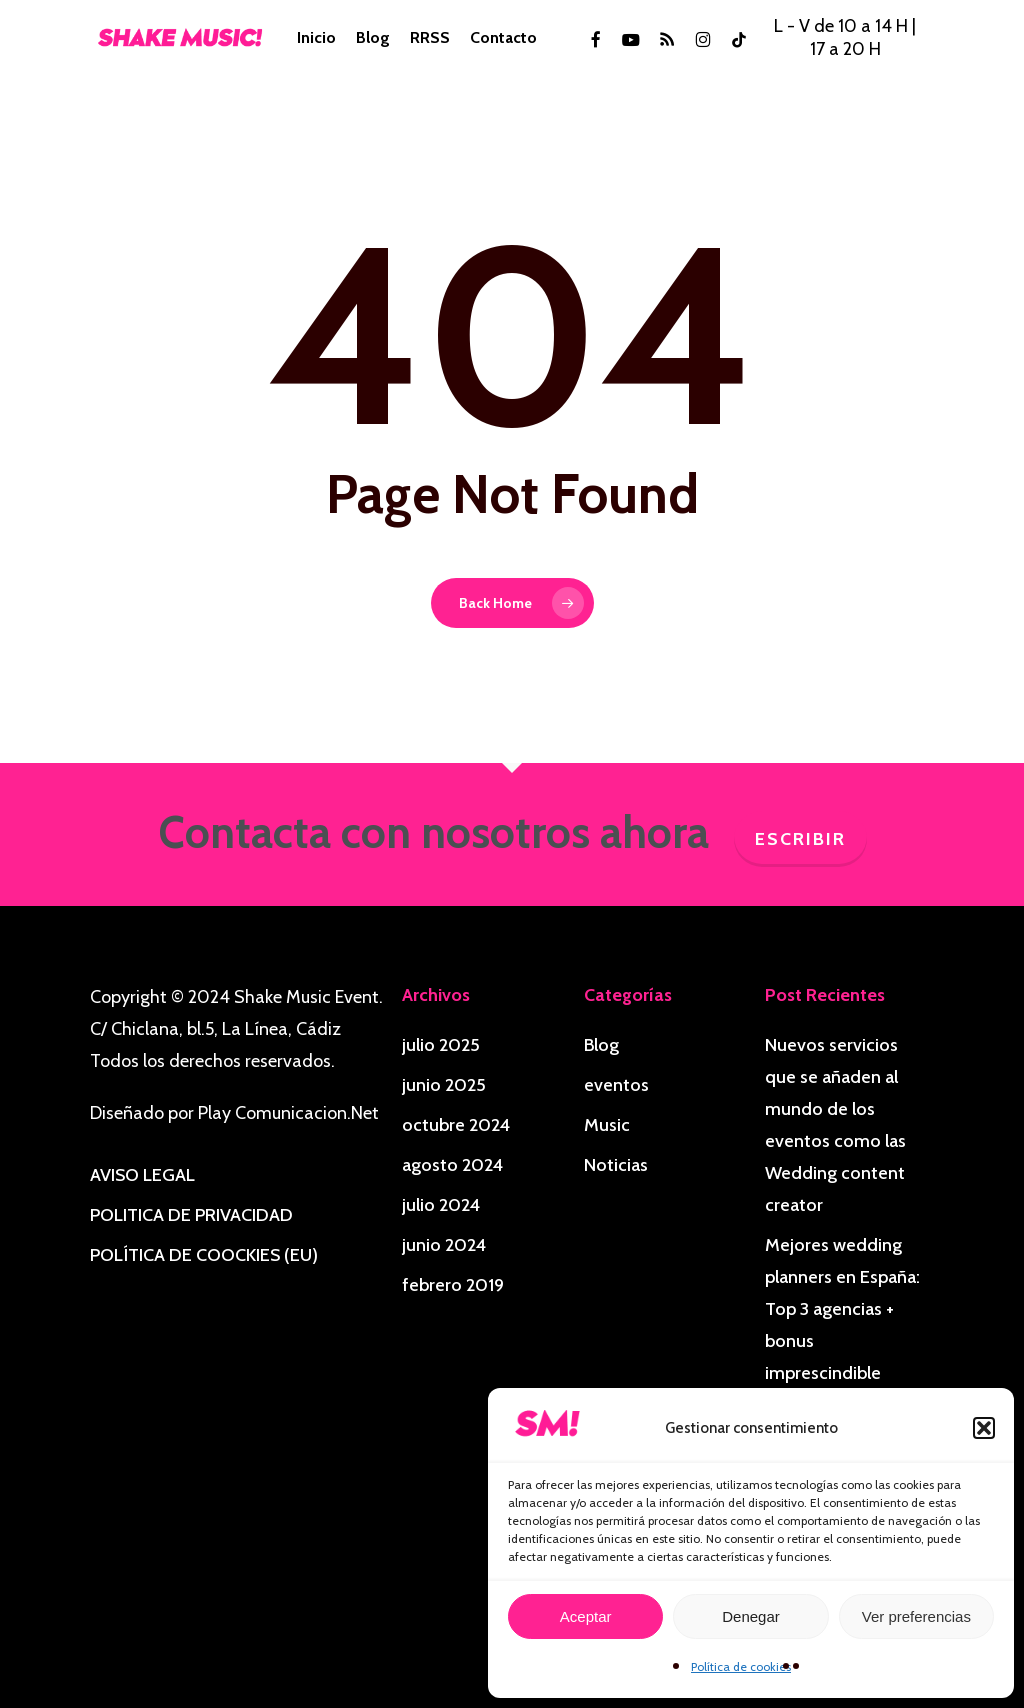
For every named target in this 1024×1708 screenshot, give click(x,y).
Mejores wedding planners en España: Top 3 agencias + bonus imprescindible (842, 1309)
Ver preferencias (916, 1616)
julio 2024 (441, 1205)
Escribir (800, 839)
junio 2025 (444, 1085)
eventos (616, 1085)
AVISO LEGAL (142, 1175)
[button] (984, 1428)
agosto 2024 (452, 1165)
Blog (601, 1045)
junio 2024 (444, 1245)
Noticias (616, 1165)
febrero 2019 (453, 1285)
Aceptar (586, 1616)
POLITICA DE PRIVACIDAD (191, 1215)
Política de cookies (741, 1666)
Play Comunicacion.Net (288, 1113)
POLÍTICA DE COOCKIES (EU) (204, 1255)
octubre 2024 (456, 1125)
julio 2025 (441, 1045)
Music (607, 1125)
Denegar (751, 1616)
